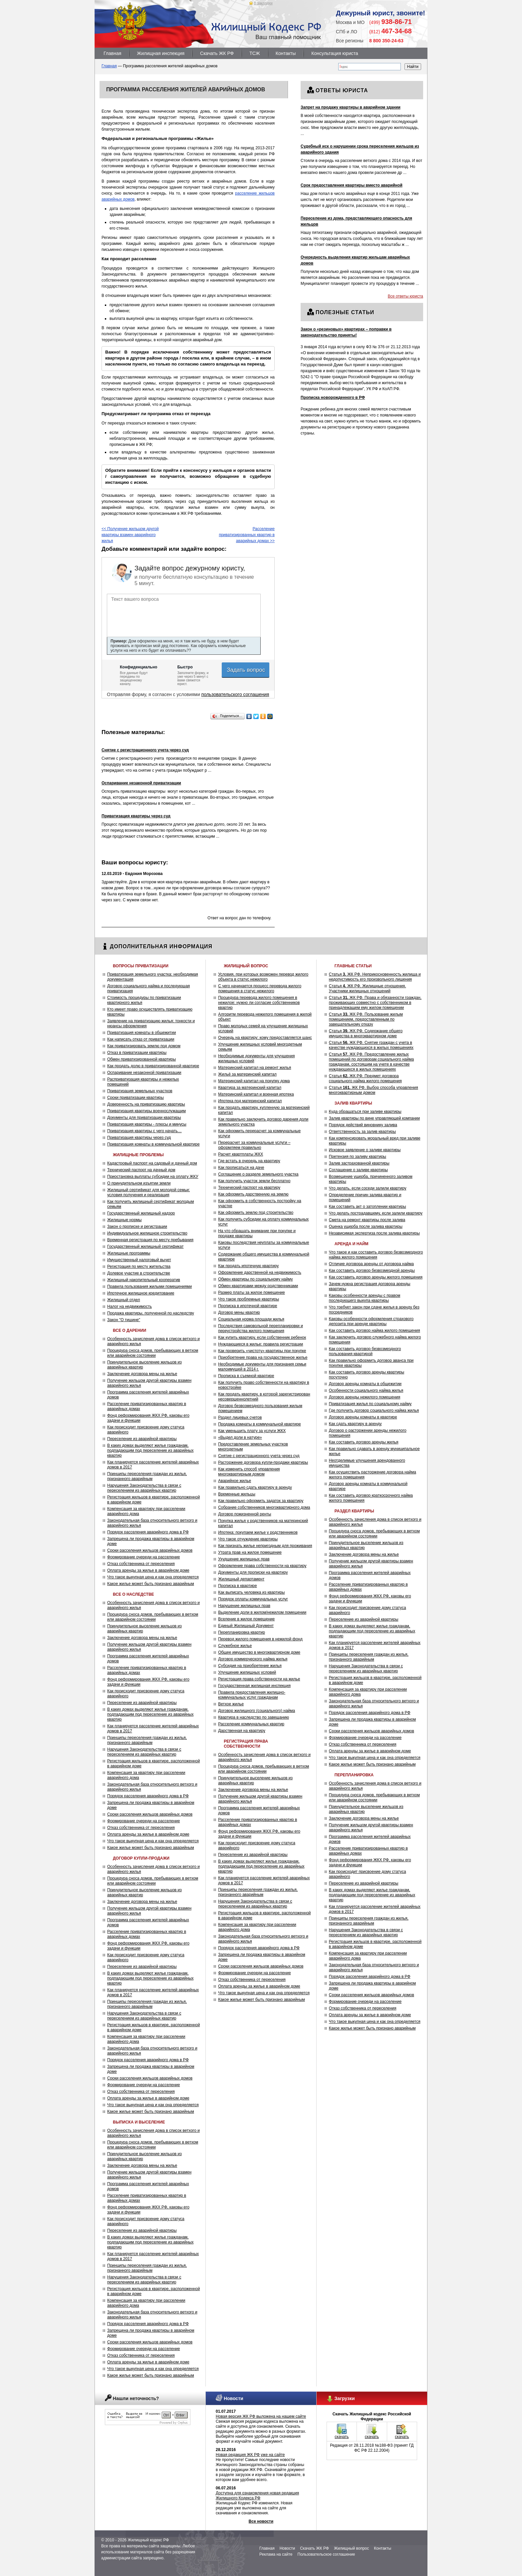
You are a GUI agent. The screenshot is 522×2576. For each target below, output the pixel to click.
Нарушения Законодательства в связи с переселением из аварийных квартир (144, 1488)
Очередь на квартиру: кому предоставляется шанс (265, 1037)
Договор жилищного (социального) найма (256, 1710)
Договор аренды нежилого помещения (364, 1397)
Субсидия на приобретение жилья (250, 1665)
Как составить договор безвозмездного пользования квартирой (365, 1351)
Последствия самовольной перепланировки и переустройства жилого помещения (260, 1328)
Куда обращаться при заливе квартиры (365, 1111)
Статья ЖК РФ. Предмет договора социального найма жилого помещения (365, 1078)
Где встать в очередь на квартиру (249, 1161)
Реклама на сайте (276, 2554)
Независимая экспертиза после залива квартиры (374, 1233)
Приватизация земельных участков (139, 1091)
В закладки (263, 3)
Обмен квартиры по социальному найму (255, 1279)
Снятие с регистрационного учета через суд (258, 1455)
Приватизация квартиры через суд (139, 1137)
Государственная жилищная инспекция (254, 1685)
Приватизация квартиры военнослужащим (146, 1111)
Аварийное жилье (234, 1480)
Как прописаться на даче (241, 1167)
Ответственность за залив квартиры (362, 1131)
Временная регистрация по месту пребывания (150, 1240)
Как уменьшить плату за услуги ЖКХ (252, 1430)
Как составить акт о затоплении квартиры (367, 1206)
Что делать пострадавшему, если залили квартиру (375, 1213)
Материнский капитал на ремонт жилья (254, 1067)
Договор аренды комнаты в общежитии (365, 1383)
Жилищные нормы (124, 1220)
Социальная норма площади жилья (251, 1319)
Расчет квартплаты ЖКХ (240, 1154)
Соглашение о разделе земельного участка (258, 1174)
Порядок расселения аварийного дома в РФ (148, 1532)
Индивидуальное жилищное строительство (147, 1233)
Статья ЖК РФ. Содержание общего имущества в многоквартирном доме (365, 1033)
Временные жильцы (236, 1494)
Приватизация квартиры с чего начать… (144, 1131)
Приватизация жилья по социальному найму (370, 1403)
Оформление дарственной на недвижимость (259, 1272)
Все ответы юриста (405, 296)
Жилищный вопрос (351, 2548)
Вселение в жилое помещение (246, 1619)
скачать (342, 2436)
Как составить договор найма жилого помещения (374, 1330)
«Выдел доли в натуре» (240, 1437)
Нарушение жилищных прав (244, 1605)
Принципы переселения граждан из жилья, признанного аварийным (147, 1476)
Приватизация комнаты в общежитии (141, 1032)
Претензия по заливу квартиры (357, 1156)
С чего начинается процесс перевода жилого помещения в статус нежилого (259, 988)
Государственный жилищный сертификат (145, 1246)
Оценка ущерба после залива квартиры (365, 1226)
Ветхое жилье (231, 1704)
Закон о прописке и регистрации (137, 1226)
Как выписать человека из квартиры (251, 1592)
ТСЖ (254, 53)
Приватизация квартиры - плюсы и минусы (146, 1124)
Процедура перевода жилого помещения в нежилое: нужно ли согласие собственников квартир (259, 1002)
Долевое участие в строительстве (138, 1273)
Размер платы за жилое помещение (251, 1292)
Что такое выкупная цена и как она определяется (153, 1577)
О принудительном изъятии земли (138, 1183)
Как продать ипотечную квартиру (248, 1266)
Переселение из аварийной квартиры (142, 1438)
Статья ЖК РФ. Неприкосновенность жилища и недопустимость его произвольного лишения (375, 977)
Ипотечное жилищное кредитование (140, 1293)
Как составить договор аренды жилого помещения (375, 1277)
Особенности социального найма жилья (366, 1390)
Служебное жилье (235, 1645)
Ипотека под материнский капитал (250, 1101)
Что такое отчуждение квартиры (248, 1539)
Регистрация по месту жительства (138, 1266)
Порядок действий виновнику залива (363, 1125)
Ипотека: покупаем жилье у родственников (258, 1532)
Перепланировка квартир (241, 1632)
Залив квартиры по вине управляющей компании (374, 1118)
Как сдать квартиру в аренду (355, 1423)
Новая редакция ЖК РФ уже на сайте (250, 2454)
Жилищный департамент (241, 1579)
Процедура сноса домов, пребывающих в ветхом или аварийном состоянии (152, 1353)
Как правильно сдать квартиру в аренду (255, 1487)
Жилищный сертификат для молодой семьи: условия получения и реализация (148, 1192)
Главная (112, 53)
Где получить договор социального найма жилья (374, 1410)
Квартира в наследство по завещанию (253, 1717)
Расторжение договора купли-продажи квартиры (263, 1462)
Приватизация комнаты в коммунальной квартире (153, 1144)
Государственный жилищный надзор (141, 1213)
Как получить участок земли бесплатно (254, 1181)
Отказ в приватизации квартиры (136, 1052)
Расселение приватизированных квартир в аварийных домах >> (247, 534)
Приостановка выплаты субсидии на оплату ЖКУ (152, 1176)
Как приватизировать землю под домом (143, 1046)
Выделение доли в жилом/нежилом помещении (262, 1612)
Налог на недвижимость (129, 1306)
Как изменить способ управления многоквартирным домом (249, 1471)
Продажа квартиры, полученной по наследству (150, 1313)
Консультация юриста (334, 53)
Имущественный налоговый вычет (139, 1260)
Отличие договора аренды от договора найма (371, 1264)
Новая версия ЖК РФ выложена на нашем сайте (261, 2416)
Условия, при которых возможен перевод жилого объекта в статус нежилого (263, 977)
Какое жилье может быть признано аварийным (150, 1583)
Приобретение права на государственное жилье (262, 1357)
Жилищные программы (128, 1253)
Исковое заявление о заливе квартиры (365, 1150)
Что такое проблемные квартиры (248, 1299)
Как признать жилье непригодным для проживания (265, 1545)
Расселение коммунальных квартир (251, 1724)
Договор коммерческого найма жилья (252, 1659)
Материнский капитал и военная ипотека (256, 1094)
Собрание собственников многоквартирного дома (264, 1507)
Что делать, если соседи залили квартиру (367, 1188)
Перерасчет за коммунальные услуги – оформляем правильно (254, 1145)
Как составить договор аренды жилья (363, 1442)
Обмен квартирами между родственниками (258, 1286)
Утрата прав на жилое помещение (250, 1552)
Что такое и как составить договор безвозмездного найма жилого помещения (376, 1255)
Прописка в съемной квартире (246, 1375)
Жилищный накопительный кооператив (143, 1280)
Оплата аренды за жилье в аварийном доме (148, 1570)
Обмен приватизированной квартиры (141, 1059)
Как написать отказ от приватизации (140, 1039)
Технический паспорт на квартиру (249, 1187)
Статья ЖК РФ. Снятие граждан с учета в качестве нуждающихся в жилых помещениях (371, 1045)
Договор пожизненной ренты (244, 1514)
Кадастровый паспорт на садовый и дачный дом (152, 1163)
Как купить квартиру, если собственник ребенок (262, 1337)
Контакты (286, 53)
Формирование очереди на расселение (143, 1557)
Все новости (261, 2521)
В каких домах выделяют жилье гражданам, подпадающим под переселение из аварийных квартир (150, 1450)
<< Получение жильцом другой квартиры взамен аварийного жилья (130, 534)
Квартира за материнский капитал (249, 1087)
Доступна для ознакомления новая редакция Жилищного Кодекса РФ (257, 2495)
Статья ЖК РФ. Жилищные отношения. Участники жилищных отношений (367, 988)
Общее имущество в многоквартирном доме (259, 1652)
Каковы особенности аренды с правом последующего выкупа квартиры (364, 1298)
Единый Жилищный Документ (246, 1625)
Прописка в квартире (237, 1585)
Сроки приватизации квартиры (135, 1097)
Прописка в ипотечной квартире (247, 1305)
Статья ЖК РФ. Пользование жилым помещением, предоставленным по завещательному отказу (366, 1019)
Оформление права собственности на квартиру (262, 1565)
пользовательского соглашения (235, 694)
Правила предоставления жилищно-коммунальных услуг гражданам (251, 1695)
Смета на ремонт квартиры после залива (367, 1220)
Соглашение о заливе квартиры (358, 1170)
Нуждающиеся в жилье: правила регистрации (260, 1344)
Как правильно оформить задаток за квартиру (260, 1500)
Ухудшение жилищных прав (243, 1559)
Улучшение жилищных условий (247, 1672)
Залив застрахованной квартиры (359, 1163)
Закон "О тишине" (123, 1319)
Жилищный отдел (123, 1299)
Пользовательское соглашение (326, 2554)
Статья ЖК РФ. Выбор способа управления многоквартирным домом (373, 1090)
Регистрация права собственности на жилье (259, 1679)
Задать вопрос (247, 670)
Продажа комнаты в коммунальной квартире (259, 1424)
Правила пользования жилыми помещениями (149, 1286)
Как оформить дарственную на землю (253, 1194)
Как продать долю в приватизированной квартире (153, 1066)
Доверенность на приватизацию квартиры (146, 1104)
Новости (287, 2548)
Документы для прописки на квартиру (253, 1572)
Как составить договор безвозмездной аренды (372, 1270)
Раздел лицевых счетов (240, 1417)
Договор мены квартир (239, 1312)
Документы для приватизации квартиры (144, 1117)
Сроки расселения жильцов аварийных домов (149, 1550)
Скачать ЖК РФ (217, 53)
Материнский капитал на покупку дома (254, 1081)
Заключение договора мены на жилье (142, 1373)
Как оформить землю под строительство (255, 1212)
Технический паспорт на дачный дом (141, 1170)
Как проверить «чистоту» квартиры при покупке (262, 1350)
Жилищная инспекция (160, 53)
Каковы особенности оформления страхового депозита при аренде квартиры (371, 1321)
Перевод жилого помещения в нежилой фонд (260, 1639)
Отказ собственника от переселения (141, 1563)
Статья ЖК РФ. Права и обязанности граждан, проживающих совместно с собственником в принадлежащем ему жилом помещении (375, 1002)
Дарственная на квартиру (241, 1730)
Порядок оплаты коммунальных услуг (253, 1599)
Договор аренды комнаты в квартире (363, 1417)
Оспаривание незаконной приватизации (144, 1072)
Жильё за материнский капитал (247, 1074)
